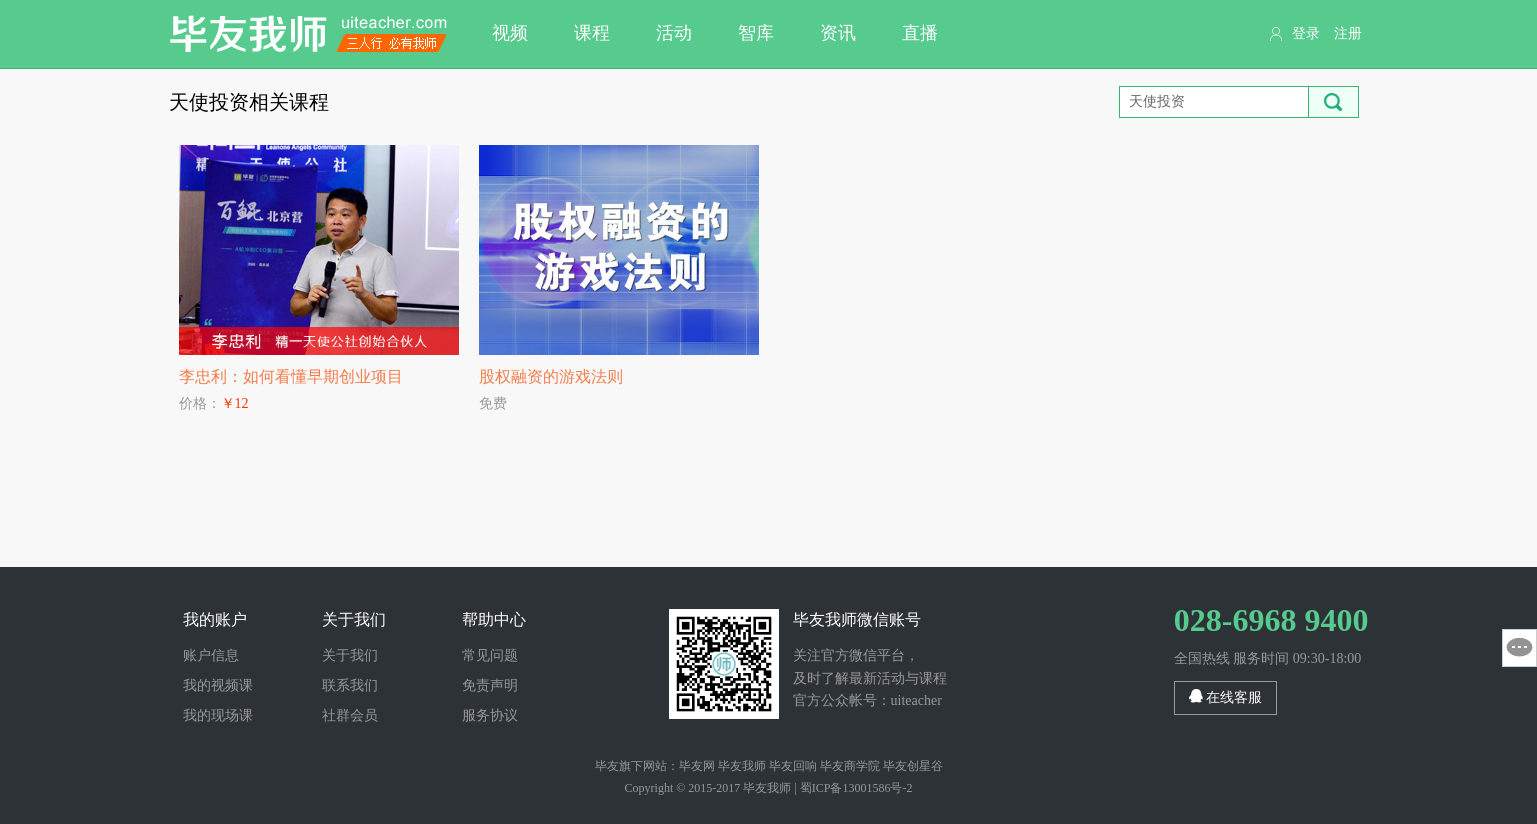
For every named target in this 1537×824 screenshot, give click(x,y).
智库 (756, 33)
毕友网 (697, 766)
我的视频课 (218, 685)
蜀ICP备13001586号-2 (856, 788)
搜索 (1333, 102)
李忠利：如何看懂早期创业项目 (291, 376)
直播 (920, 33)
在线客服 (1226, 697)
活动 (674, 33)
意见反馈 (1519, 648)
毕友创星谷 (913, 766)
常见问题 (490, 655)
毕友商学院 (850, 766)
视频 (510, 33)
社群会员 (350, 715)
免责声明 (490, 685)
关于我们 (350, 655)
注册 (1348, 33)
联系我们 (350, 685)
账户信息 (211, 655)
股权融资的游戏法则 (551, 376)
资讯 (838, 33)
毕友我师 (309, 34)
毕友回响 (793, 766)
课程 (592, 33)
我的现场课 (218, 715)
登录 (1306, 33)
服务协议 (490, 715)
